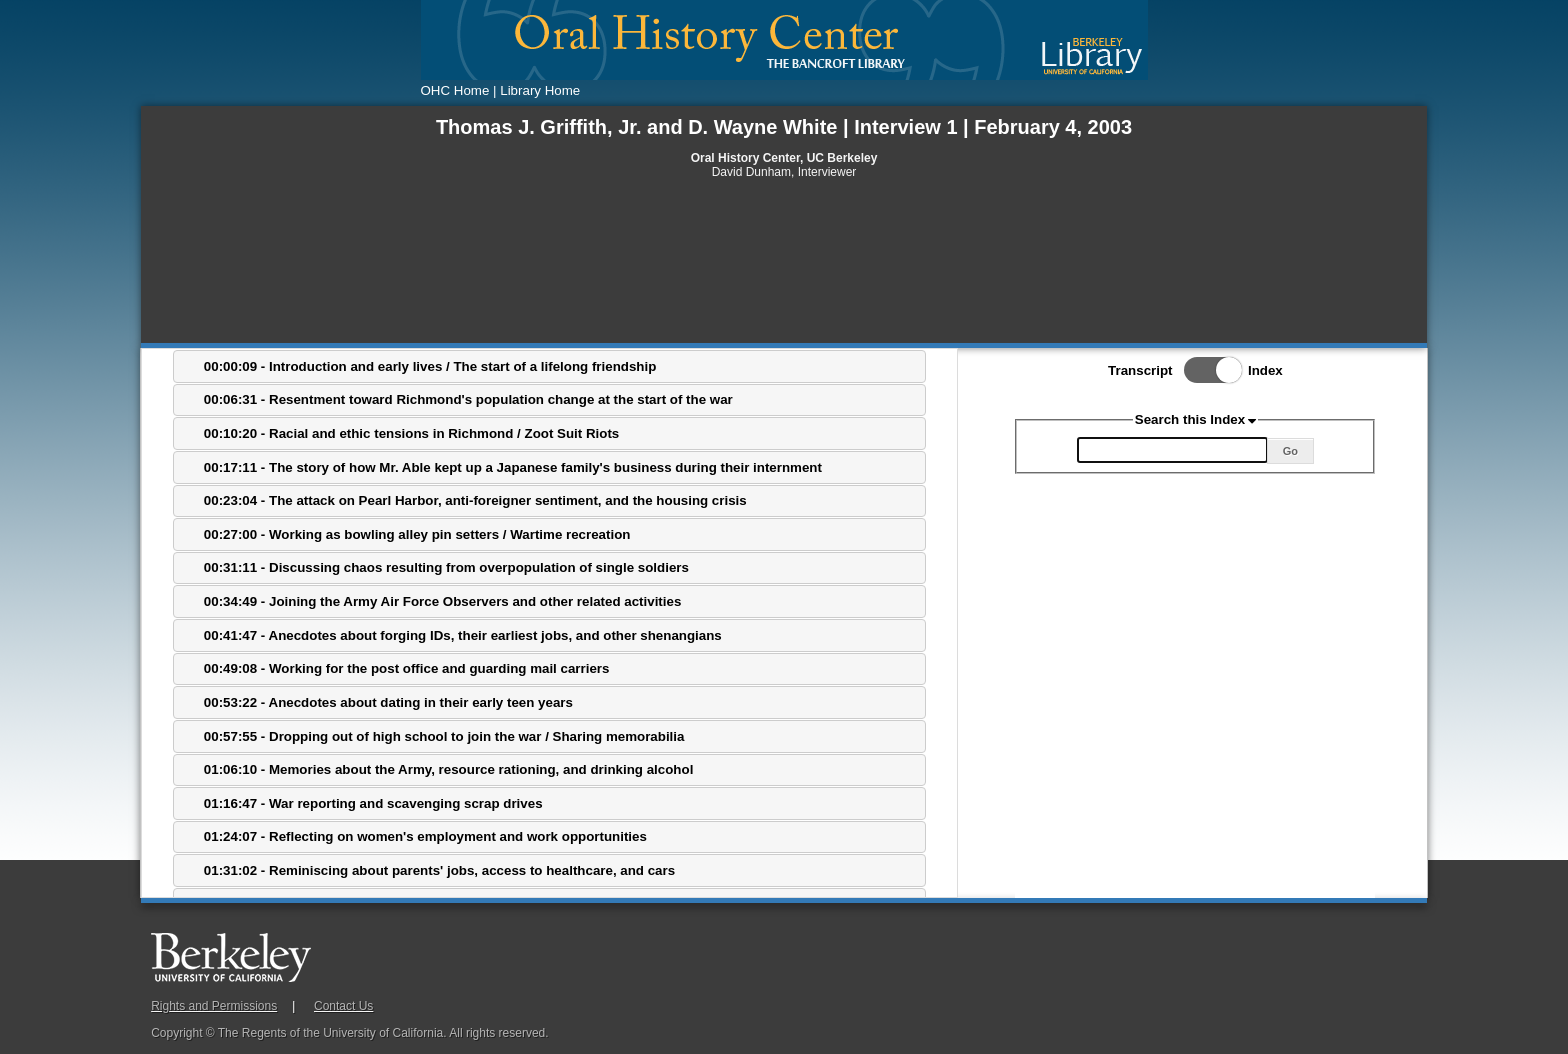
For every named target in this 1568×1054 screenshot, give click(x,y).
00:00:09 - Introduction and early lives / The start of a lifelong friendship (430, 366)
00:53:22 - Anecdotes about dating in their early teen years (388, 702)
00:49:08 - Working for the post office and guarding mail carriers (407, 668)
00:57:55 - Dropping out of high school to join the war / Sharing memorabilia (444, 736)
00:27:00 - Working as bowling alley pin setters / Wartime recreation (417, 534)
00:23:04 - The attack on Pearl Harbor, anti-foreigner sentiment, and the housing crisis (475, 500)
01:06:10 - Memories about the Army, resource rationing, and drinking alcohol (449, 769)
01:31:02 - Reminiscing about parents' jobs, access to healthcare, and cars (439, 870)
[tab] (549, 366)
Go (1290, 451)
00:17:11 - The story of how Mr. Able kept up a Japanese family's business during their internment (513, 467)
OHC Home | (459, 90)
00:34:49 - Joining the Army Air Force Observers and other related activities (443, 601)
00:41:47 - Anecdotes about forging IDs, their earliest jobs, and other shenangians (463, 635)
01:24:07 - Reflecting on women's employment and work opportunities (425, 836)
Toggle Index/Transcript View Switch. (1207, 370)
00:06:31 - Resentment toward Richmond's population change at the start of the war (468, 399)
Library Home (540, 90)
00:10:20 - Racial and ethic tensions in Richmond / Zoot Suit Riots (411, 433)
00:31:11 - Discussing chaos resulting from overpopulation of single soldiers (446, 567)
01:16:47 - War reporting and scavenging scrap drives (373, 803)
